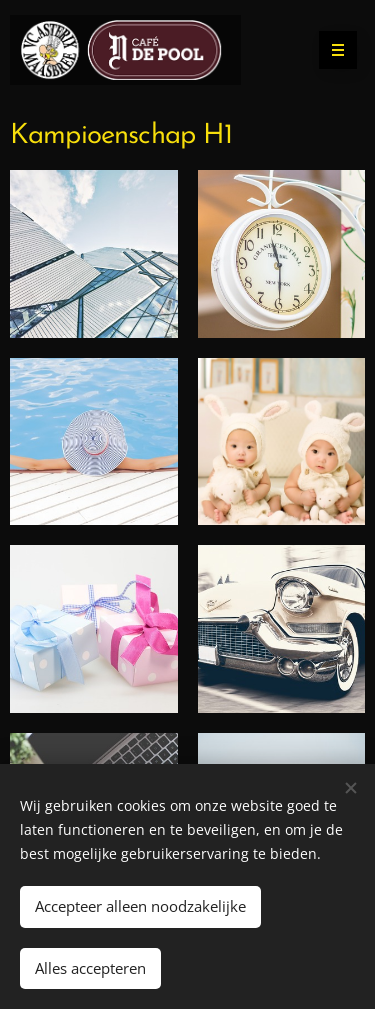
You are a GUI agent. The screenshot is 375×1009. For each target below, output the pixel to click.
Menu (331, 50)
